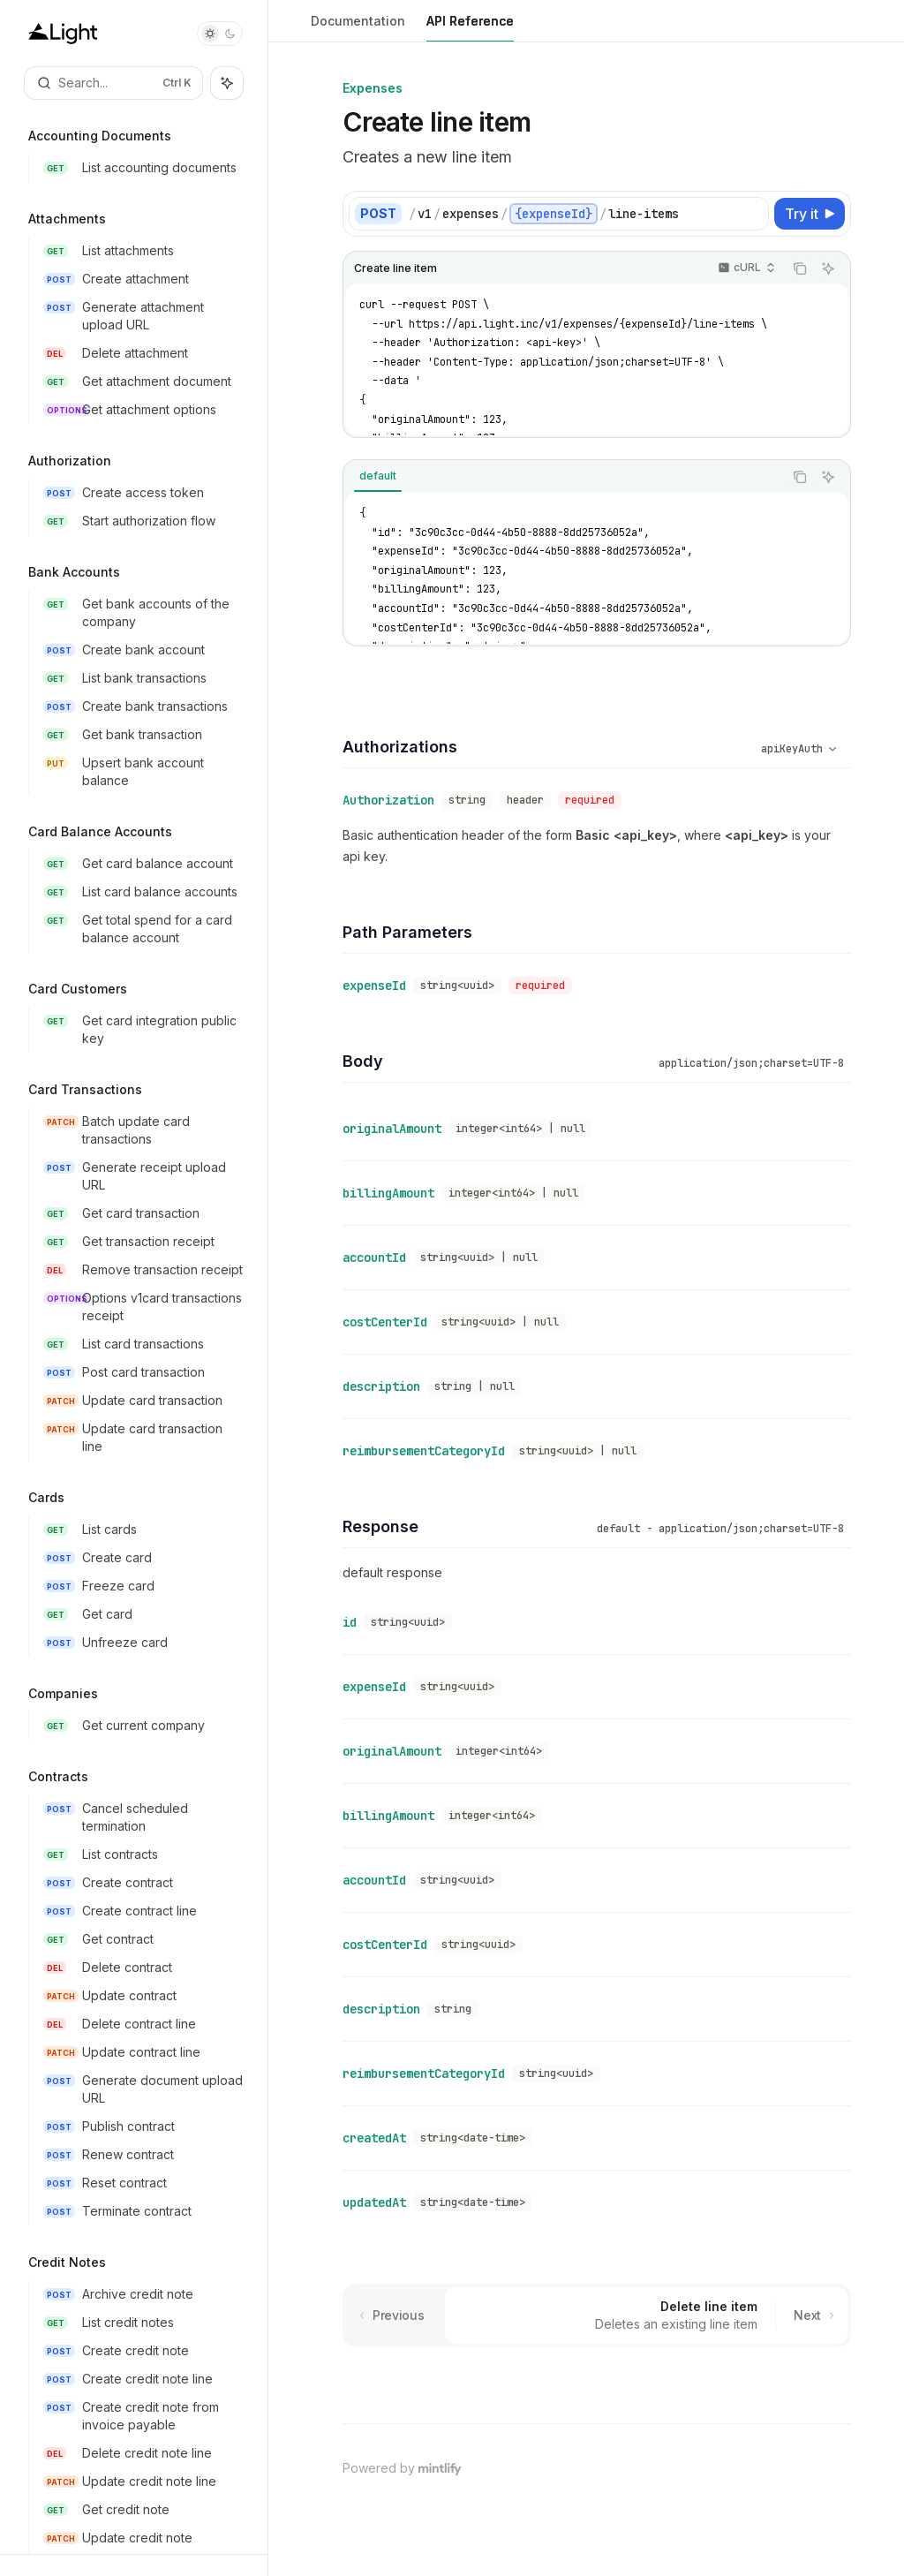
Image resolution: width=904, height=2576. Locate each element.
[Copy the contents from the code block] (799, 268)
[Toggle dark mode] (220, 33)
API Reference (470, 27)
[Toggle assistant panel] (227, 83)
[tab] (378, 476)
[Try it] (809, 214)
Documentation (358, 27)
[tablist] (563, 477)
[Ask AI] (828, 268)
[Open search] (113, 83)
